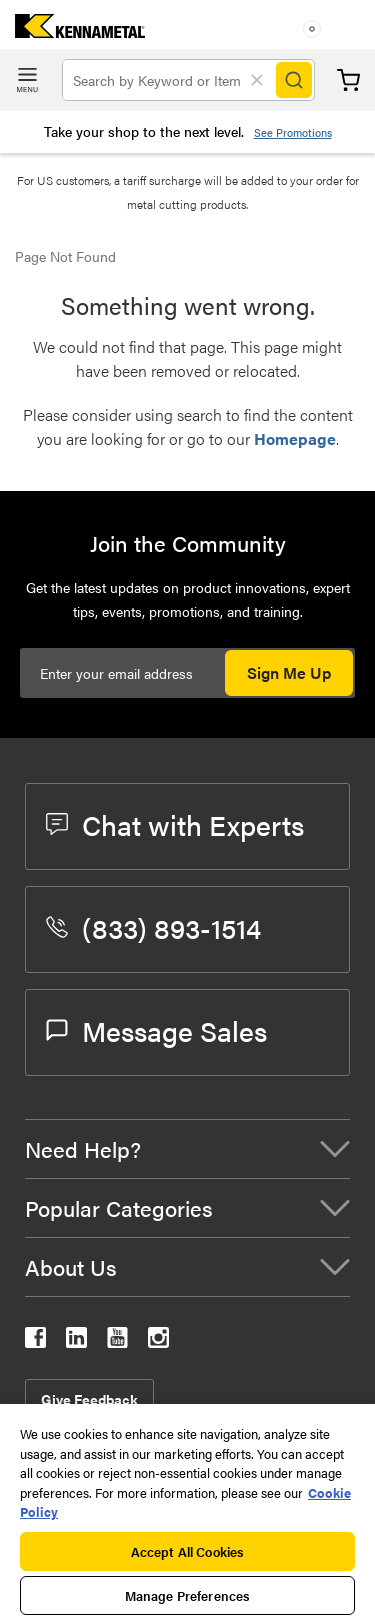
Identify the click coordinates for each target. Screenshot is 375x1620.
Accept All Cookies (187, 1551)
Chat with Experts (175, 824)
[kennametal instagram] (158, 1341)
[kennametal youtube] (117, 1341)
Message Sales (156, 1030)
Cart (348, 80)
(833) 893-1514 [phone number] (153, 927)
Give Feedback (89, 1399)
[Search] (294, 80)
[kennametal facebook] (35, 1341)
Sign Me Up (289, 672)
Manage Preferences (187, 1595)
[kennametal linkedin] (76, 1341)
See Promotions (293, 132)
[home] (72, 31)
